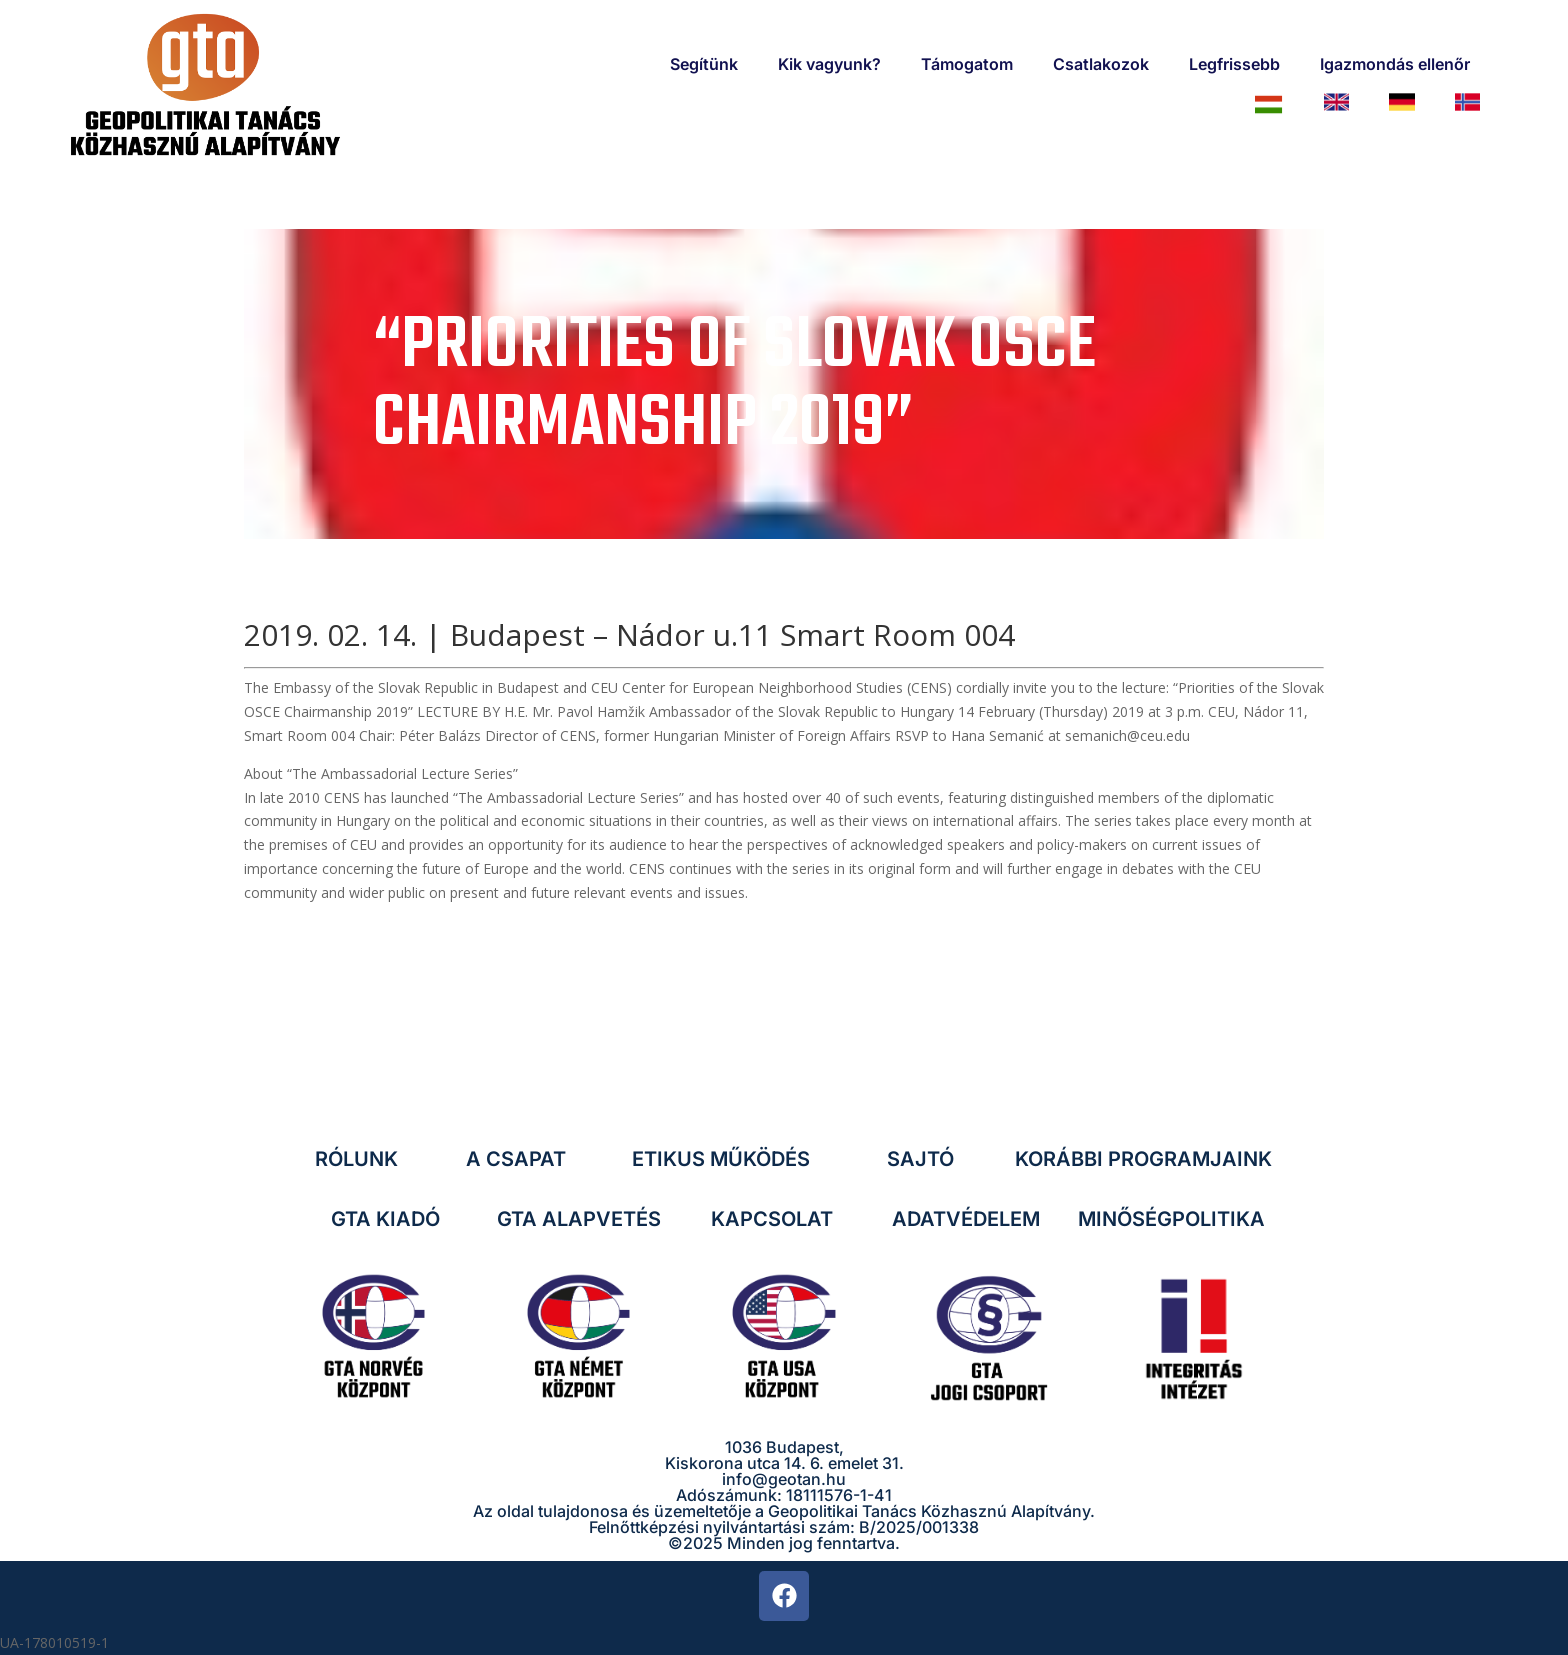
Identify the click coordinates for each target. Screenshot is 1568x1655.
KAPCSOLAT (772, 1219)
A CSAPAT (516, 1159)
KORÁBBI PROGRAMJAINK (1143, 1159)
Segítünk (704, 64)
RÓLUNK (356, 1159)
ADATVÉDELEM (966, 1219)
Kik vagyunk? (829, 64)
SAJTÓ (920, 1159)
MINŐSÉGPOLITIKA (1171, 1219)
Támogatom (967, 64)
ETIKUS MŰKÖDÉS (721, 1159)
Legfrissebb (1234, 64)
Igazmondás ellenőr (1395, 64)
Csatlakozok (1101, 64)
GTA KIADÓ (385, 1219)
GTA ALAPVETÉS (579, 1219)
